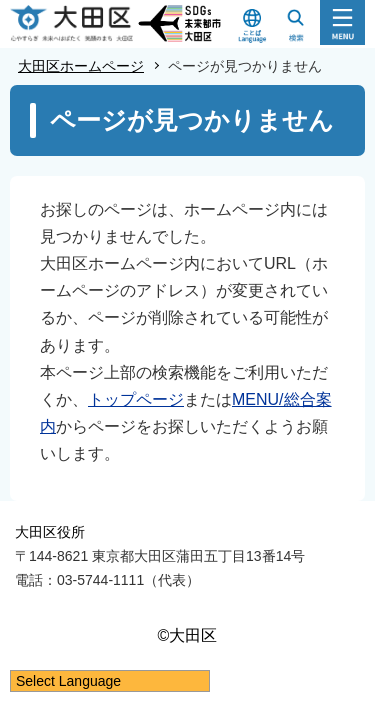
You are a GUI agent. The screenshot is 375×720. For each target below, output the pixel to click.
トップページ (136, 399)
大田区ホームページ (81, 66)
